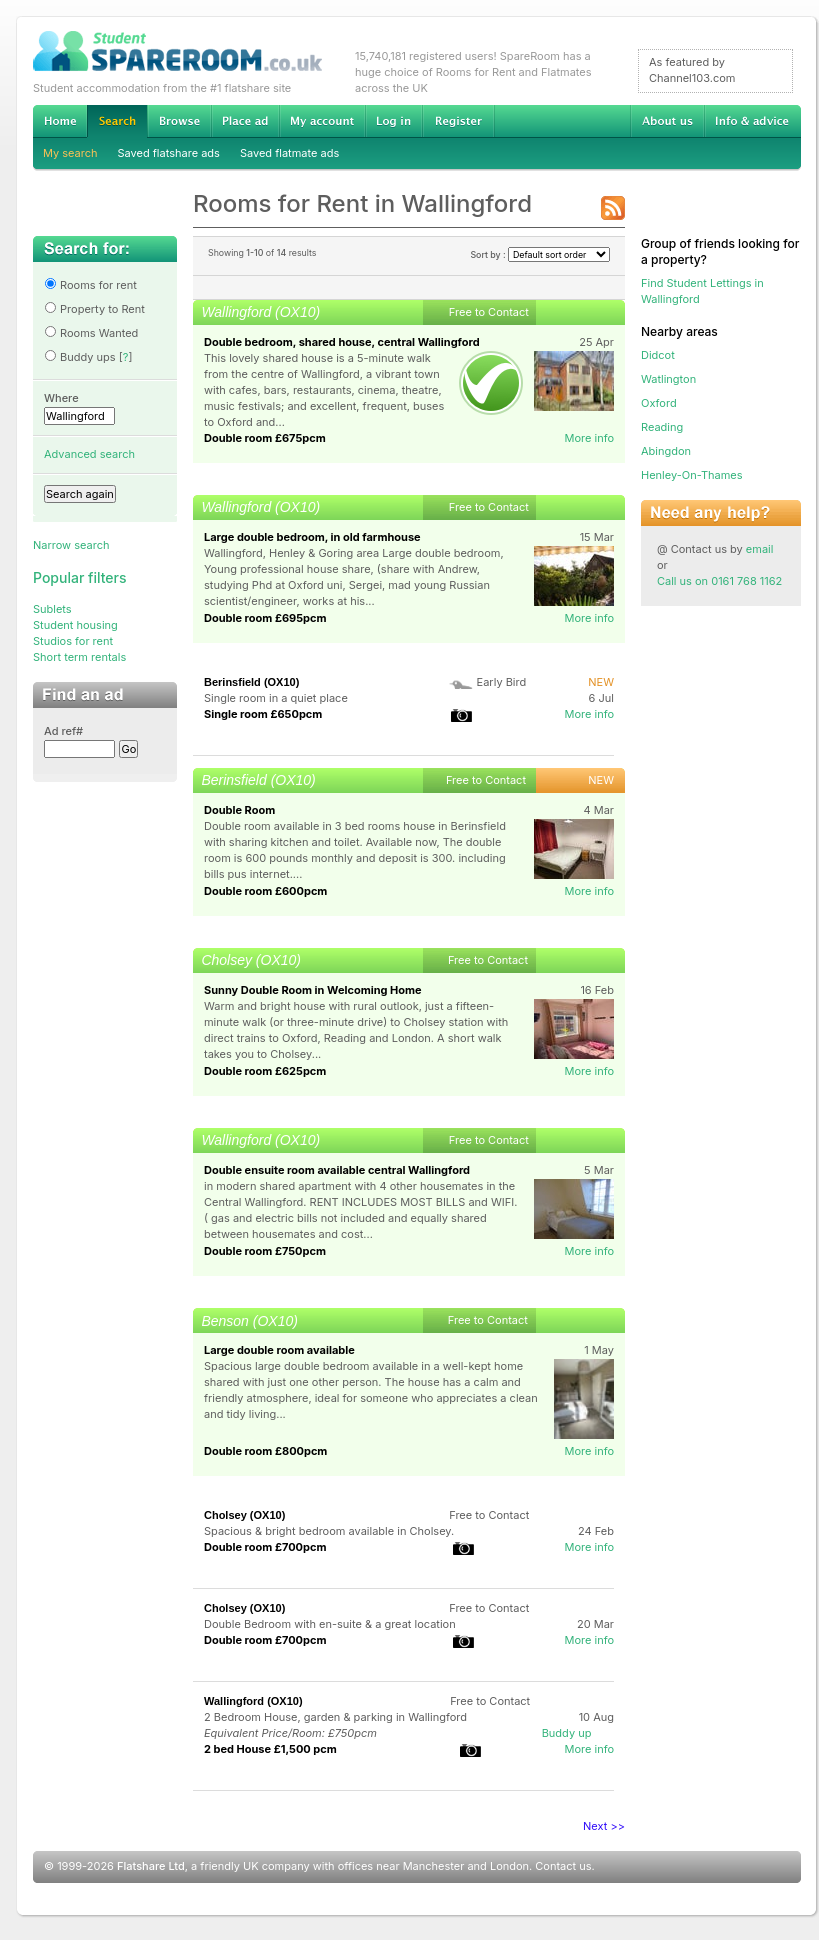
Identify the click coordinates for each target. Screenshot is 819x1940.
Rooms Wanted (91, 333)
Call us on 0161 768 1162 (719, 581)
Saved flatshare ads (169, 153)
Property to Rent (94, 309)
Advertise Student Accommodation (245, 121)
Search (117, 121)
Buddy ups (80, 357)
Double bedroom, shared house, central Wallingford (342, 342)
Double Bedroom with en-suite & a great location (330, 1624)
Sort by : (540, 254)
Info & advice (752, 121)
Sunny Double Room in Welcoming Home (313, 990)
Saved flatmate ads (289, 153)
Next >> (604, 1826)
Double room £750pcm (265, 1251)
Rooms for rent (90, 285)
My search (70, 153)
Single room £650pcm (263, 714)
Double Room (239, 810)
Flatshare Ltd (151, 1866)
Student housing (75, 625)
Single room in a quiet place (276, 698)
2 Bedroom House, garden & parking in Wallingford (335, 1717)
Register (458, 121)
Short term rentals (79, 657)
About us (667, 121)
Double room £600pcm (265, 891)
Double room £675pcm (265, 438)
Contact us (563, 1866)
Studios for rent (73, 641)
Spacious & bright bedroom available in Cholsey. (329, 1531)
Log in (393, 121)
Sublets (52, 609)
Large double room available (279, 1350)
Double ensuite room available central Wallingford (337, 1170)
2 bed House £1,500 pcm (270, 1749)
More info (589, 438)
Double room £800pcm (265, 1451)
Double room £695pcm (265, 618)
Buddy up (567, 1733)
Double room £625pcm (265, 1071)
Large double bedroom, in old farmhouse (312, 537)
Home (60, 121)
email (760, 549)
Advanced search (89, 454)
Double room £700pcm (265, 1547)
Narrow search (71, 545)
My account (322, 121)
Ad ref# (63, 731)
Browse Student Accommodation (179, 121)
